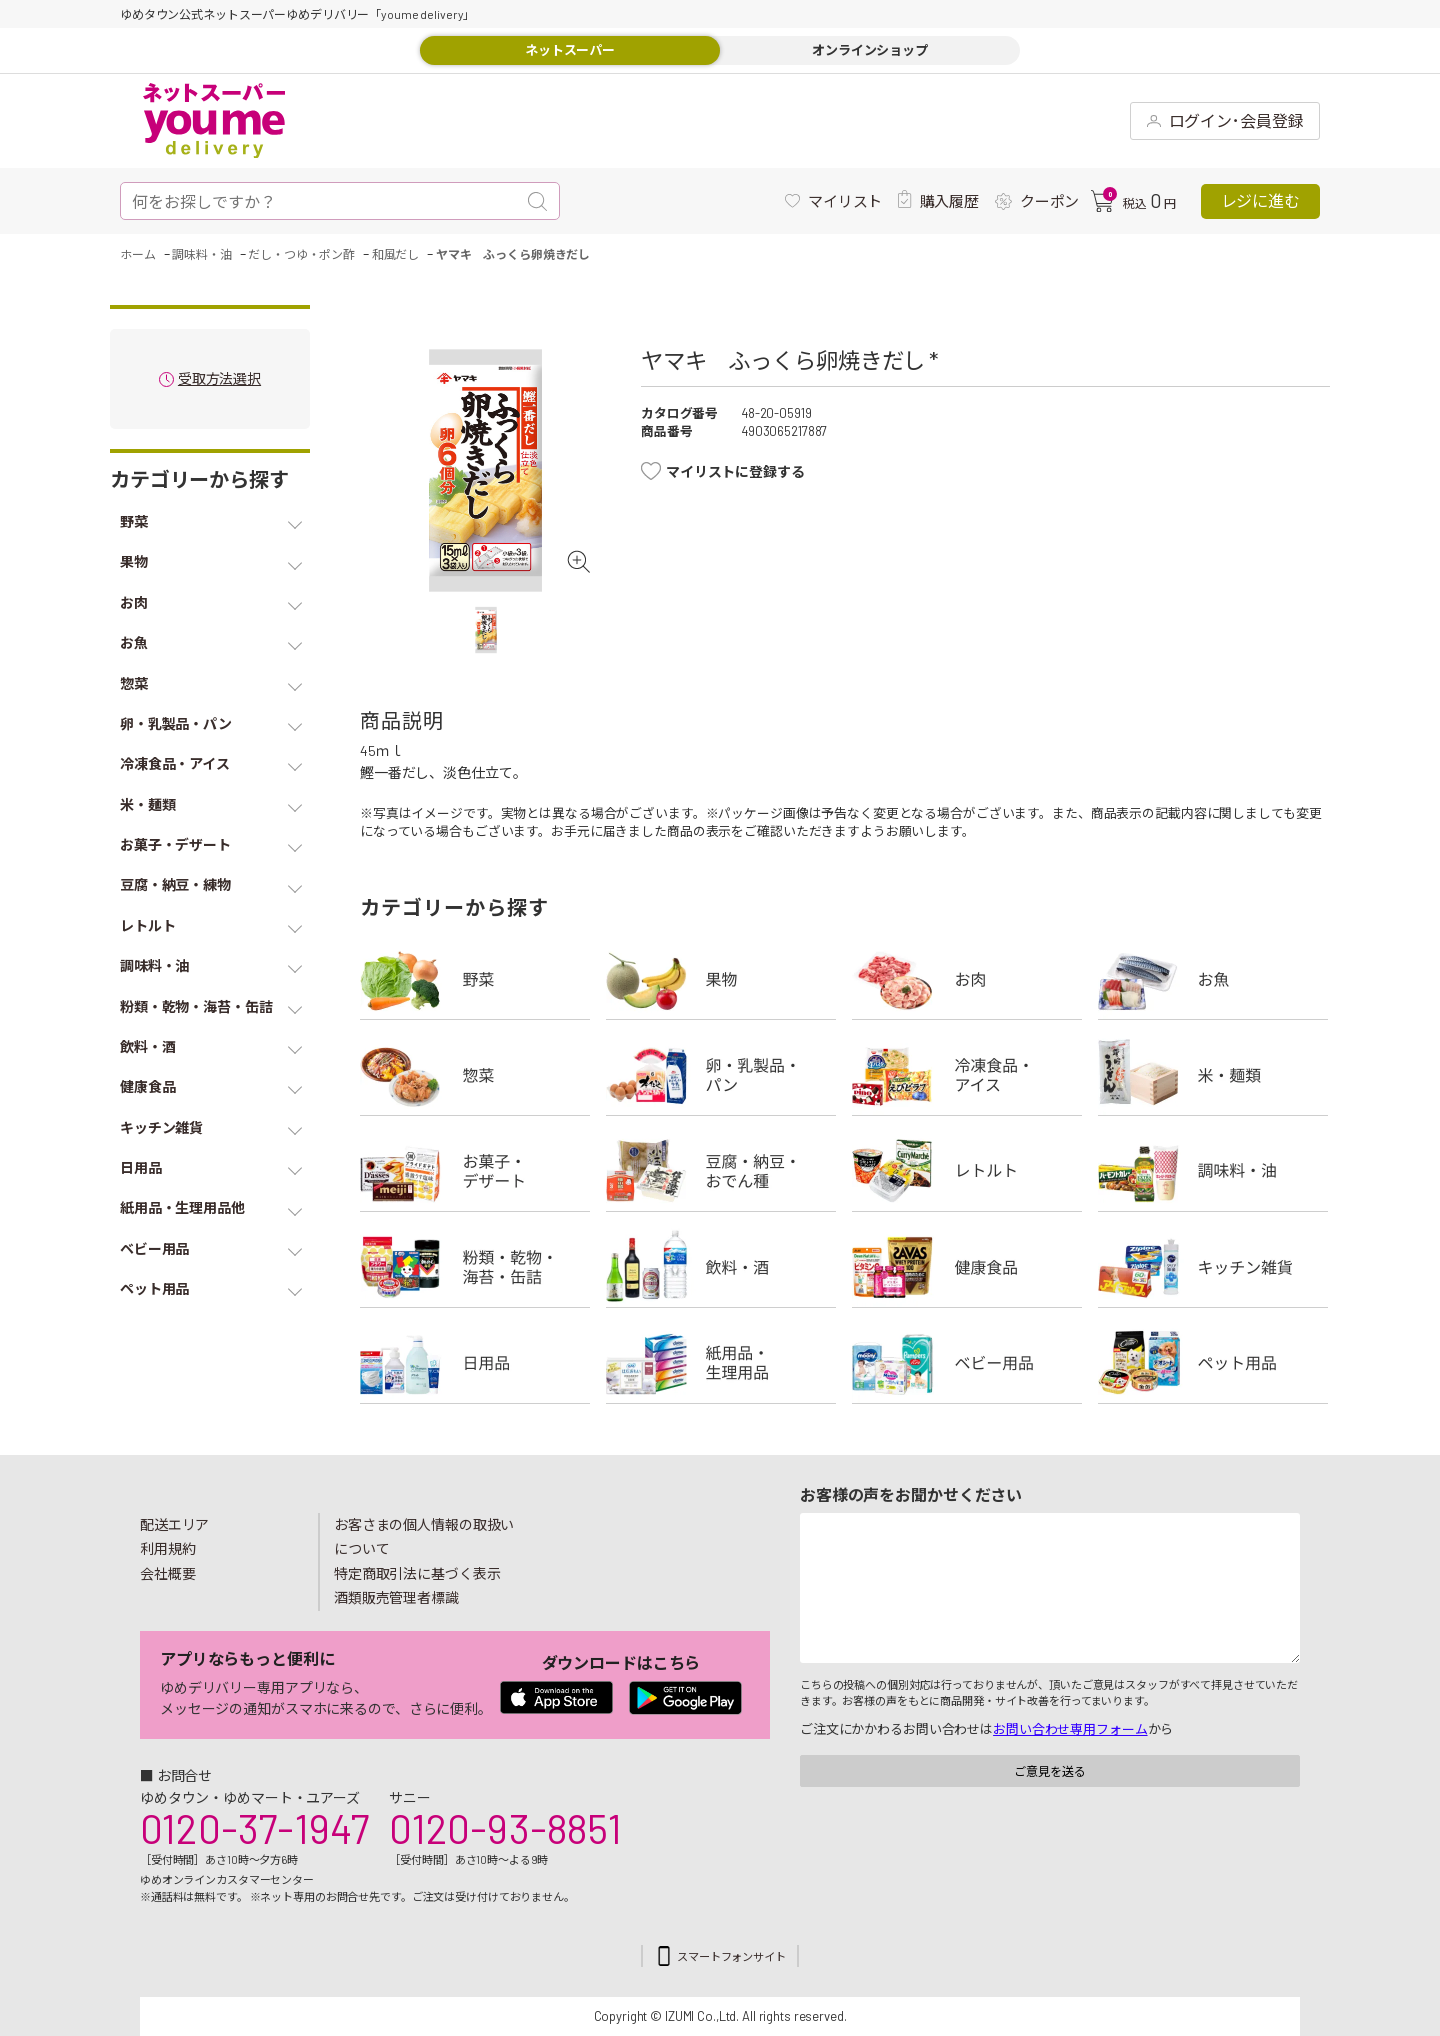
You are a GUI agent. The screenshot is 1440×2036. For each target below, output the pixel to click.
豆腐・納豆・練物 (721, 1171)
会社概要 (168, 1573)
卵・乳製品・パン (721, 1075)
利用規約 (168, 1548)
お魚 (1213, 979)
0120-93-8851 (505, 1828)
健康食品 (967, 1267)
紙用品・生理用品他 (721, 1363)
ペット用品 (1213, 1363)
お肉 (967, 979)
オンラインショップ (870, 50)
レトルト (967, 1171)
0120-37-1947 (254, 1828)
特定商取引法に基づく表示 (417, 1573)
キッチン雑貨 (1213, 1267)
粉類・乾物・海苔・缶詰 (475, 1267)
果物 (721, 979)
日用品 (475, 1363)
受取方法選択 (219, 379)
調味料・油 (1213, 1171)
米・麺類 (1213, 1075)
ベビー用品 (967, 1363)
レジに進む (1260, 200)
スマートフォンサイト (731, 1956)
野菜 (475, 979)
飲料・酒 (721, 1267)
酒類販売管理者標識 (396, 1597)
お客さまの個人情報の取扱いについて (424, 1537)
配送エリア (174, 1524)
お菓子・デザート (475, 1171)
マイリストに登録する (735, 471)
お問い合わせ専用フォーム (1070, 1729)
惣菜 (475, 1075)
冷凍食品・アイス (967, 1075)
